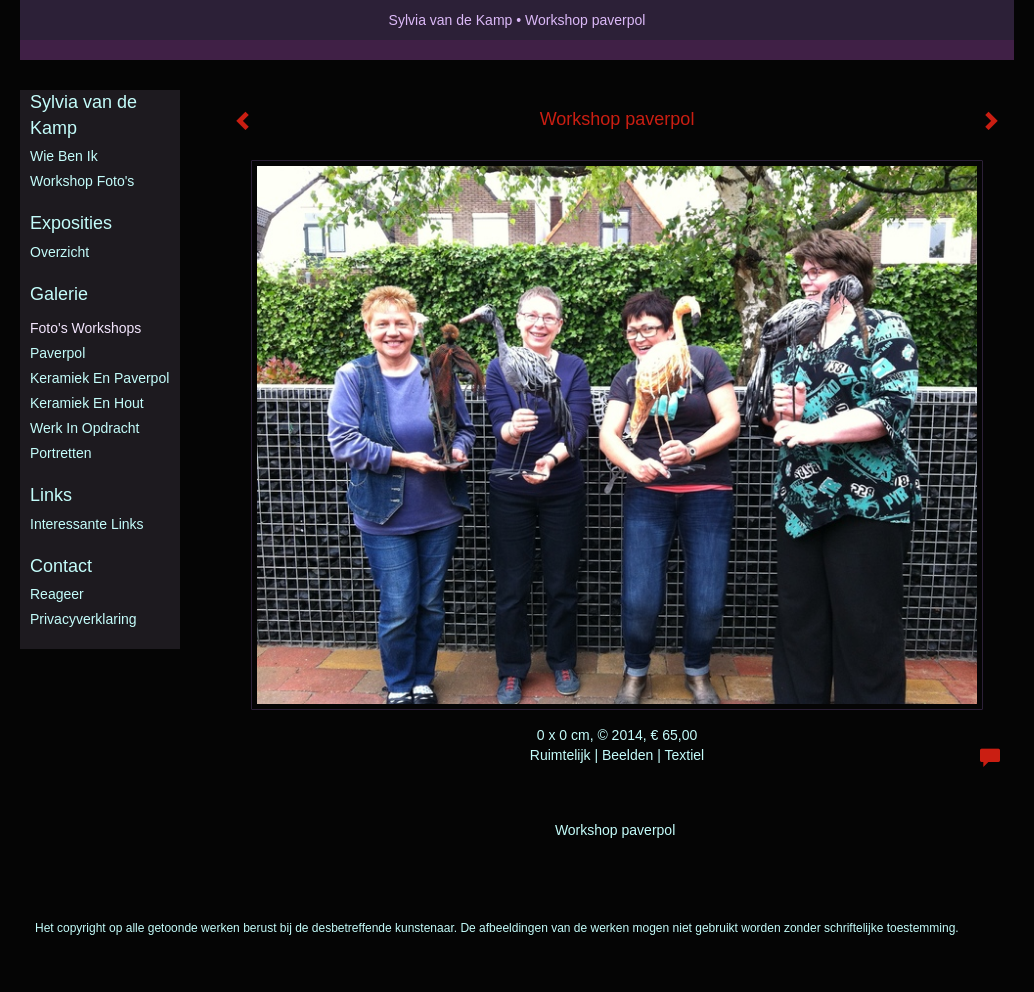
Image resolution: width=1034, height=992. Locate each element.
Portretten (60, 453)
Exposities (71, 223)
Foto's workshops (85, 328)
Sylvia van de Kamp (451, 20)
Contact (61, 566)
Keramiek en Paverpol (99, 378)
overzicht (59, 252)
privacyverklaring (83, 619)
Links (51, 495)
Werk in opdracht (84, 428)
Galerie (59, 294)
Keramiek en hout (87, 403)
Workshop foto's (82, 181)
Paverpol (57, 353)
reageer (57, 594)
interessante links (87, 524)
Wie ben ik (64, 156)
